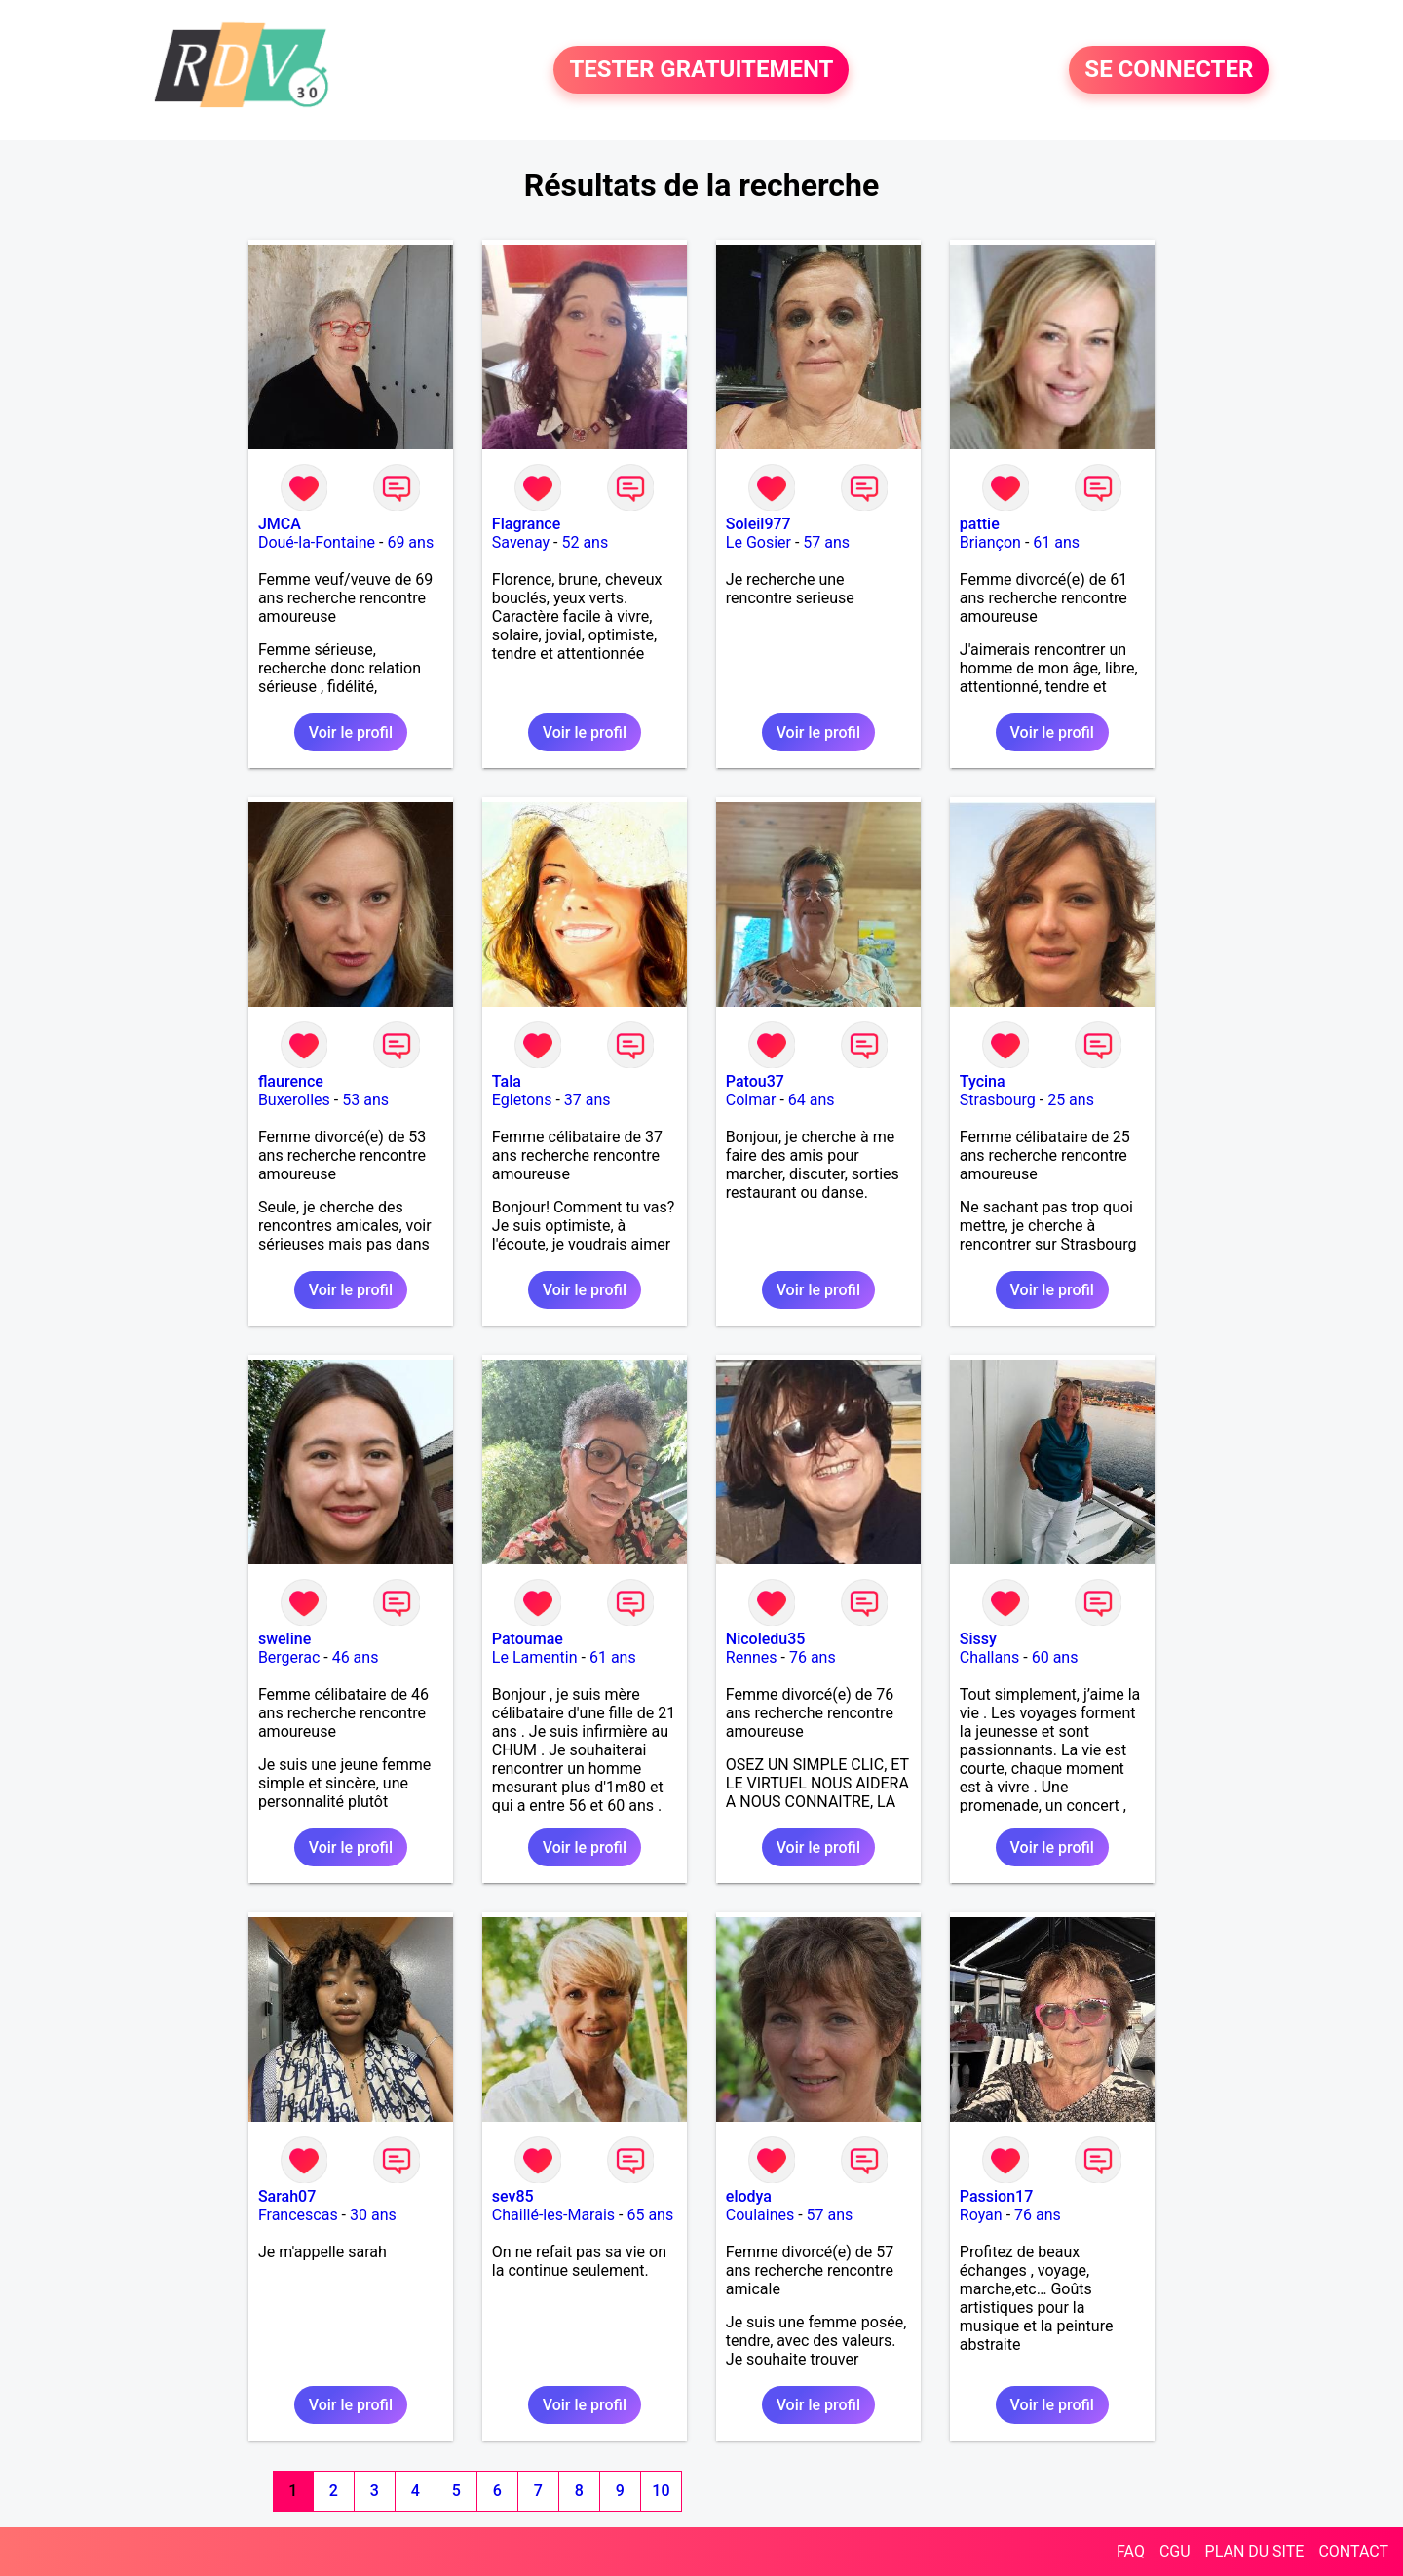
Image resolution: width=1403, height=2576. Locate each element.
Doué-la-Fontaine (316, 542)
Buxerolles (294, 1100)
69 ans (410, 542)
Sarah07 (287, 2196)
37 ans (587, 1100)
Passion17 (996, 2196)
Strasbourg (998, 1100)
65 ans (649, 2215)
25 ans (1070, 1100)
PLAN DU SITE (1255, 2551)
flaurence (290, 1081)
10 (660, 2490)
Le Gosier (758, 542)
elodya (749, 2196)
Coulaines (760, 2215)
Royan (981, 2215)
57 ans (826, 542)
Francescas (298, 2215)
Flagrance (526, 524)
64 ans (811, 1100)
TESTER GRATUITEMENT (701, 70)
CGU (1175, 2551)
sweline (284, 1639)
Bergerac (289, 1657)
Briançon (990, 542)
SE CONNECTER (1168, 70)
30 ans (373, 2215)
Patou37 (755, 1081)
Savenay (521, 542)
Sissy (978, 1639)
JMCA (279, 524)
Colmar (751, 1100)
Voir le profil (351, 732)
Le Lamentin (535, 1657)
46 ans (355, 1657)
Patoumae (527, 1639)
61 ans (1056, 542)
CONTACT (1353, 2551)
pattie (980, 524)
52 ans (584, 542)
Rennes (751, 1657)
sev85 (513, 2196)
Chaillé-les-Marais (553, 2215)
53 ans (365, 1100)
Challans (990, 1657)
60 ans (1055, 1657)
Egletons (522, 1100)
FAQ (1131, 2551)
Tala (506, 1081)
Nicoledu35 (766, 1639)
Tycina (982, 1081)
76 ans (812, 1657)
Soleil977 (758, 524)
